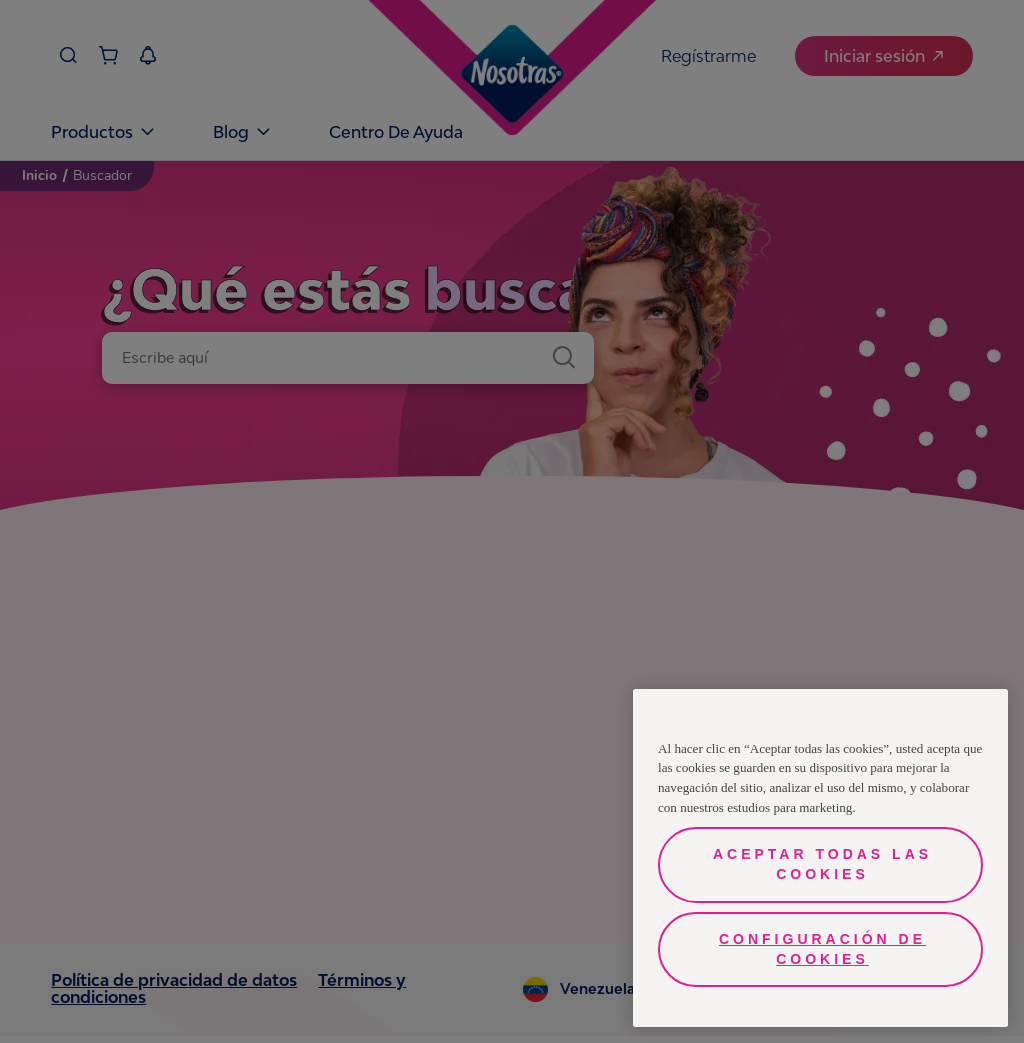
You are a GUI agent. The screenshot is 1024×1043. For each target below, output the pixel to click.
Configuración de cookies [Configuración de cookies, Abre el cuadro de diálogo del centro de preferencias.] (822, 949)
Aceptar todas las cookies (822, 864)
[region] (820, 858)
